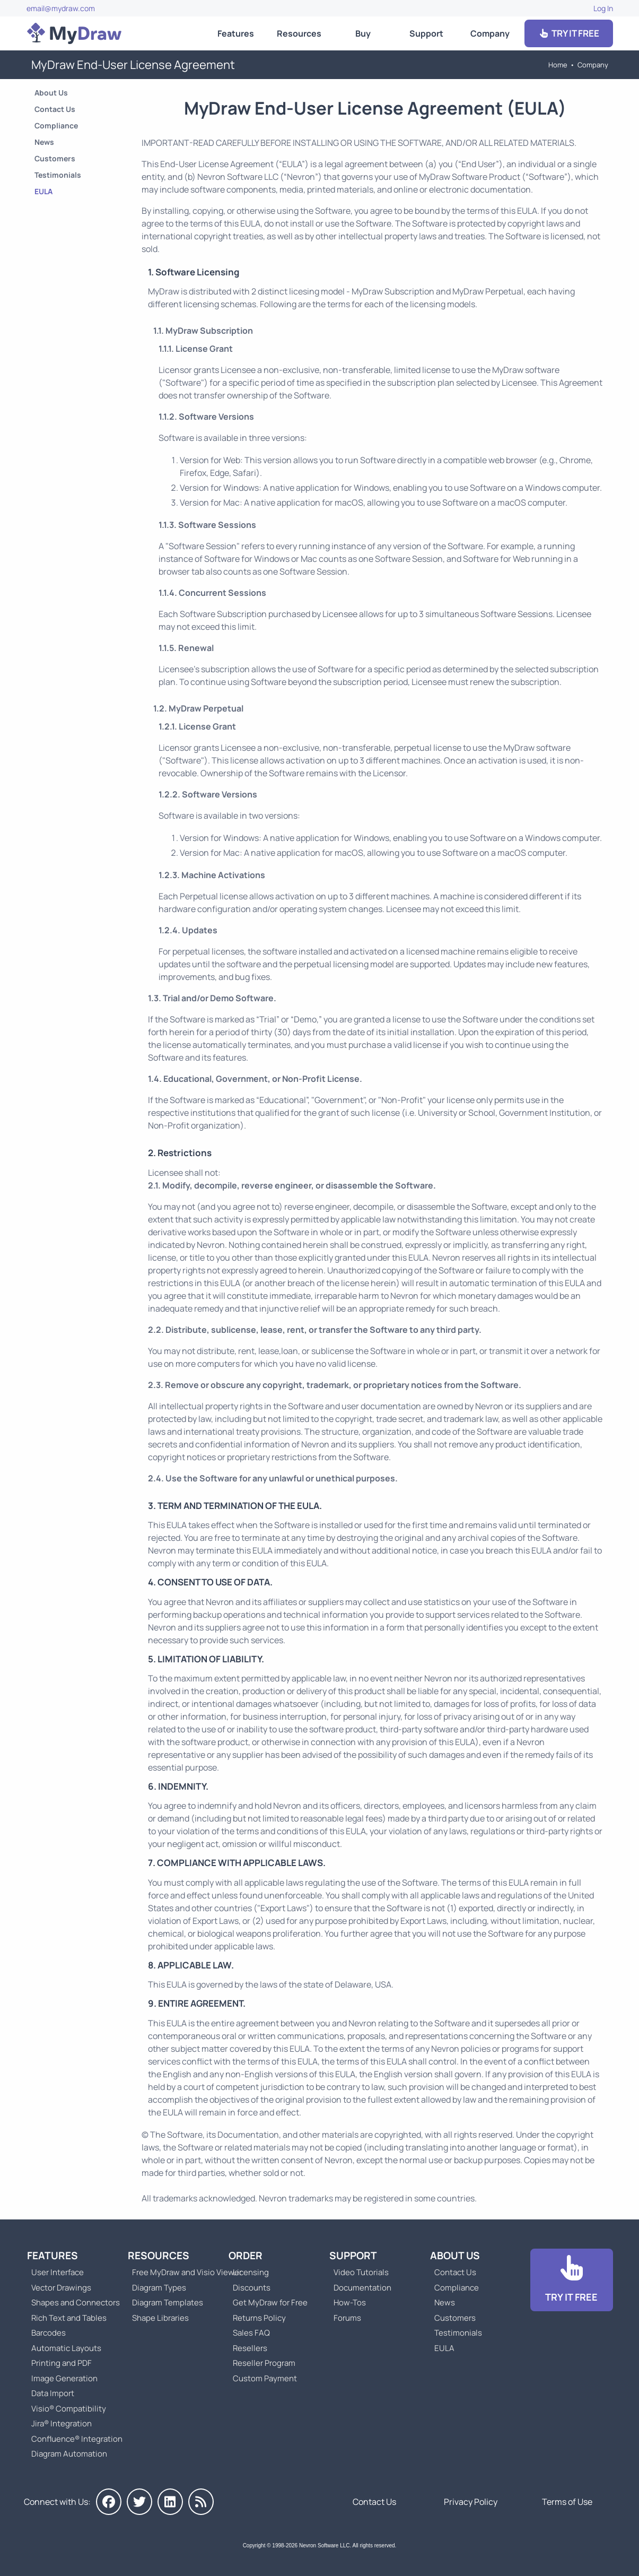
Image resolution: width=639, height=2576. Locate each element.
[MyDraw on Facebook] (108, 2501)
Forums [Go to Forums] (347, 2317)
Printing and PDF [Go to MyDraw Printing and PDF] (61, 2363)
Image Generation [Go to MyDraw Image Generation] (64, 2378)
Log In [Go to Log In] (603, 8)
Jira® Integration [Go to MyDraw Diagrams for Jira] (61, 2423)
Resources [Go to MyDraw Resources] (299, 33)
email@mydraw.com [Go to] (61, 8)
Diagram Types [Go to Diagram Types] (159, 2287)
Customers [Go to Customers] (54, 158)
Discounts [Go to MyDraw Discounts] (251, 2287)
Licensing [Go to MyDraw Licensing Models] (251, 2272)
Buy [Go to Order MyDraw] (363, 33)
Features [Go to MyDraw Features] (235, 33)
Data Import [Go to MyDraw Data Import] (52, 2393)
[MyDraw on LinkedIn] (170, 2501)
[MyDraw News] (201, 2501)
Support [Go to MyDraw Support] (426, 33)
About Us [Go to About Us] (51, 93)
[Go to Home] (74, 33)
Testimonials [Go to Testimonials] (57, 175)
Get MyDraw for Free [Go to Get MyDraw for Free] (270, 2302)
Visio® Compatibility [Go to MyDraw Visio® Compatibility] (68, 2408)
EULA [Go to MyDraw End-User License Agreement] (43, 191)
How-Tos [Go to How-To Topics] (350, 2302)
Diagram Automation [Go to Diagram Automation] (69, 2453)
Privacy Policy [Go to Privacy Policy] (470, 2502)
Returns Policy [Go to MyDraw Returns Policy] (259, 2317)
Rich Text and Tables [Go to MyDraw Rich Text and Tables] (69, 2317)
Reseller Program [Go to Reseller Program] (264, 2363)
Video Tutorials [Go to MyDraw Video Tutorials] (361, 2272)
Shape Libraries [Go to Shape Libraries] (160, 2317)
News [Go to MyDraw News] (44, 142)
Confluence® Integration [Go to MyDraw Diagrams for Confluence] (76, 2438)
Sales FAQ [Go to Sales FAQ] (251, 2332)
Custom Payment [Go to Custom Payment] (265, 2378)
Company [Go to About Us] (490, 33)
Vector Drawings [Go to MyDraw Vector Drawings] (61, 2287)
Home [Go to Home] (557, 65)
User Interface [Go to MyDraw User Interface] (57, 2272)
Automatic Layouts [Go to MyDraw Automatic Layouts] (66, 2348)
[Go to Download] (571, 2280)
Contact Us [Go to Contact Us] (54, 109)
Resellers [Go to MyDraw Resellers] (250, 2348)
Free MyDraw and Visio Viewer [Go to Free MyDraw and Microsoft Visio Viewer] (183, 2272)
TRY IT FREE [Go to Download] (568, 33)
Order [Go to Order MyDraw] (245, 2255)
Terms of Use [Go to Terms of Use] (567, 2502)
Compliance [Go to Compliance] (56, 125)
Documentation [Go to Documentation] (362, 2287)
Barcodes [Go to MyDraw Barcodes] (48, 2332)
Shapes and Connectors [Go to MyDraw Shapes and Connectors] (75, 2302)
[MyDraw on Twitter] (139, 2501)
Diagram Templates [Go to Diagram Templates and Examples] (167, 2302)
